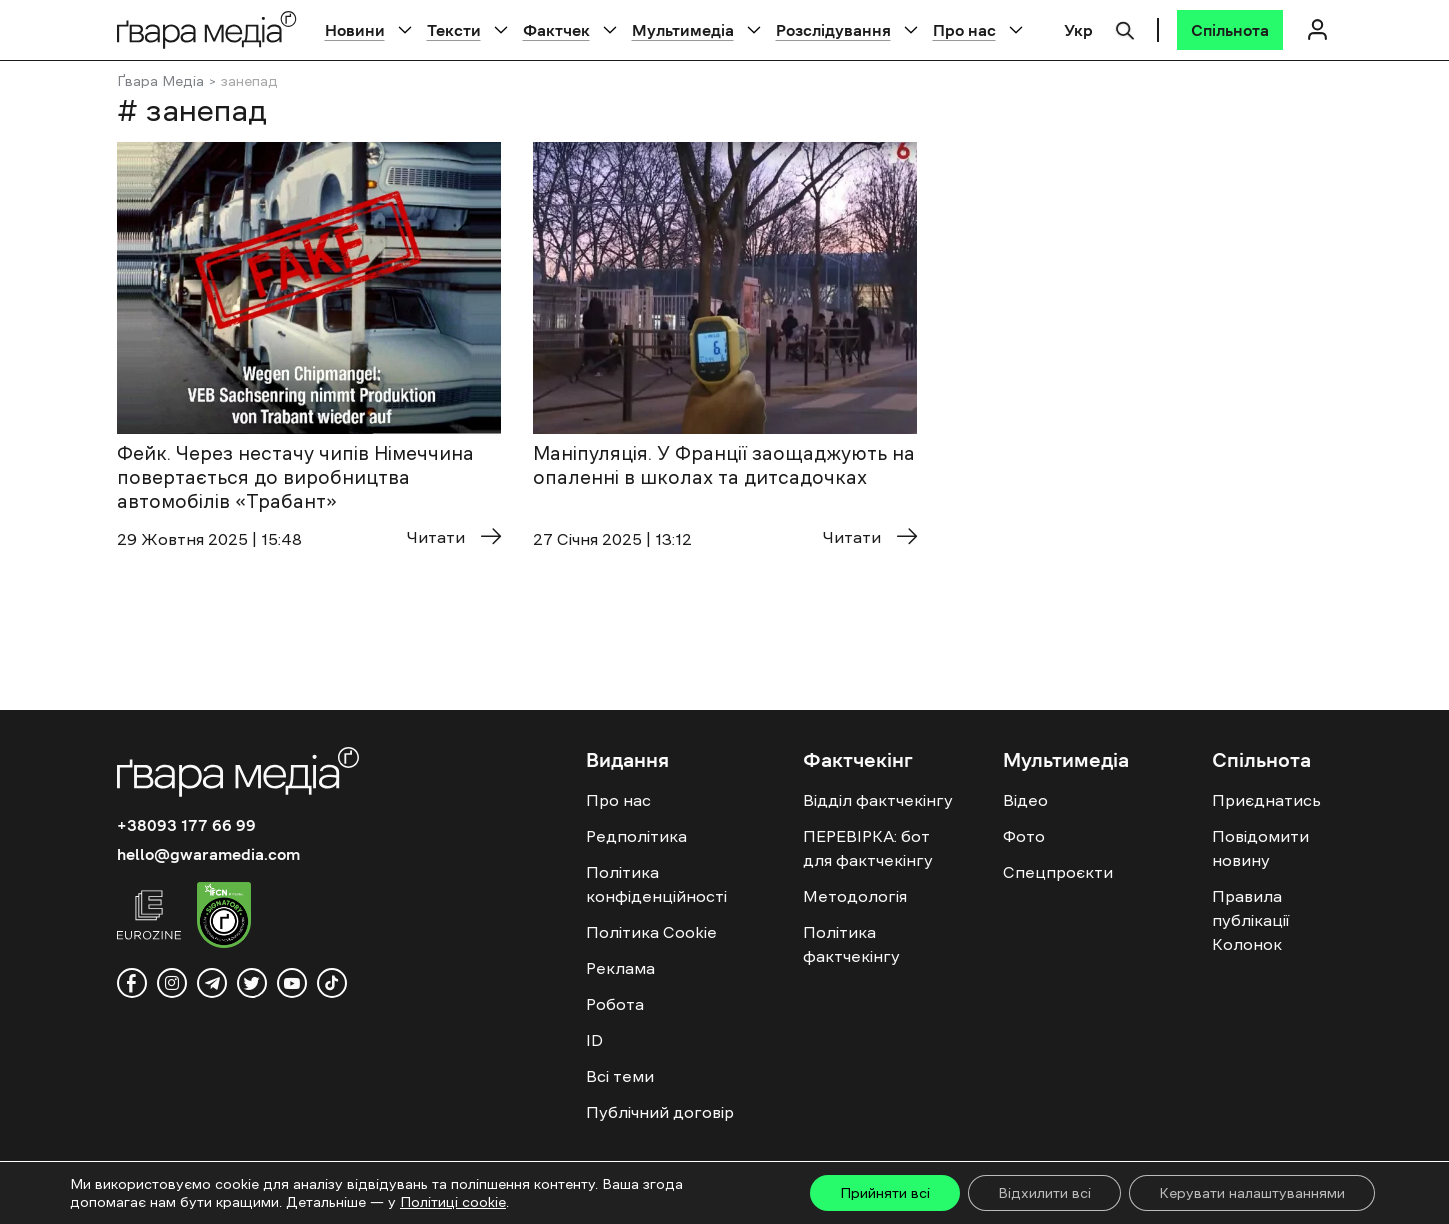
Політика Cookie (651, 932)
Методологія (855, 896)
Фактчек (556, 30)
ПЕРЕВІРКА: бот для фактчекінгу (868, 848)
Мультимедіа (683, 30)
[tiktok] (332, 983)
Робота (615, 1004)
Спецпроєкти (1058, 872)
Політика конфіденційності (656, 884)
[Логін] (1318, 29)
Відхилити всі (1044, 1193)
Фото (1024, 836)
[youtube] (292, 983)
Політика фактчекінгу (851, 944)
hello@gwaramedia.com (208, 854)
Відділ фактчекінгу (878, 800)
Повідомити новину (1260, 848)
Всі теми (620, 1076)
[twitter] (252, 983)
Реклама (620, 968)
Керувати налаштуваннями (1252, 1193)
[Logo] (207, 29)
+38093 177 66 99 (186, 825)
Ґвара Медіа (160, 81)
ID (594, 1040)
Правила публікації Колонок (1250, 920)
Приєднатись (1266, 800)
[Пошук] (1125, 28)
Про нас (964, 30)
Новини (355, 30)
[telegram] (212, 983)
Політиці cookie (453, 1202)
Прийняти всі (885, 1193)
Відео (1025, 800)
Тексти (454, 30)
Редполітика (636, 836)
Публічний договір (660, 1112)
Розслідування (833, 30)
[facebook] (132, 983)
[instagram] (172, 983)
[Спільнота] (1230, 30)
